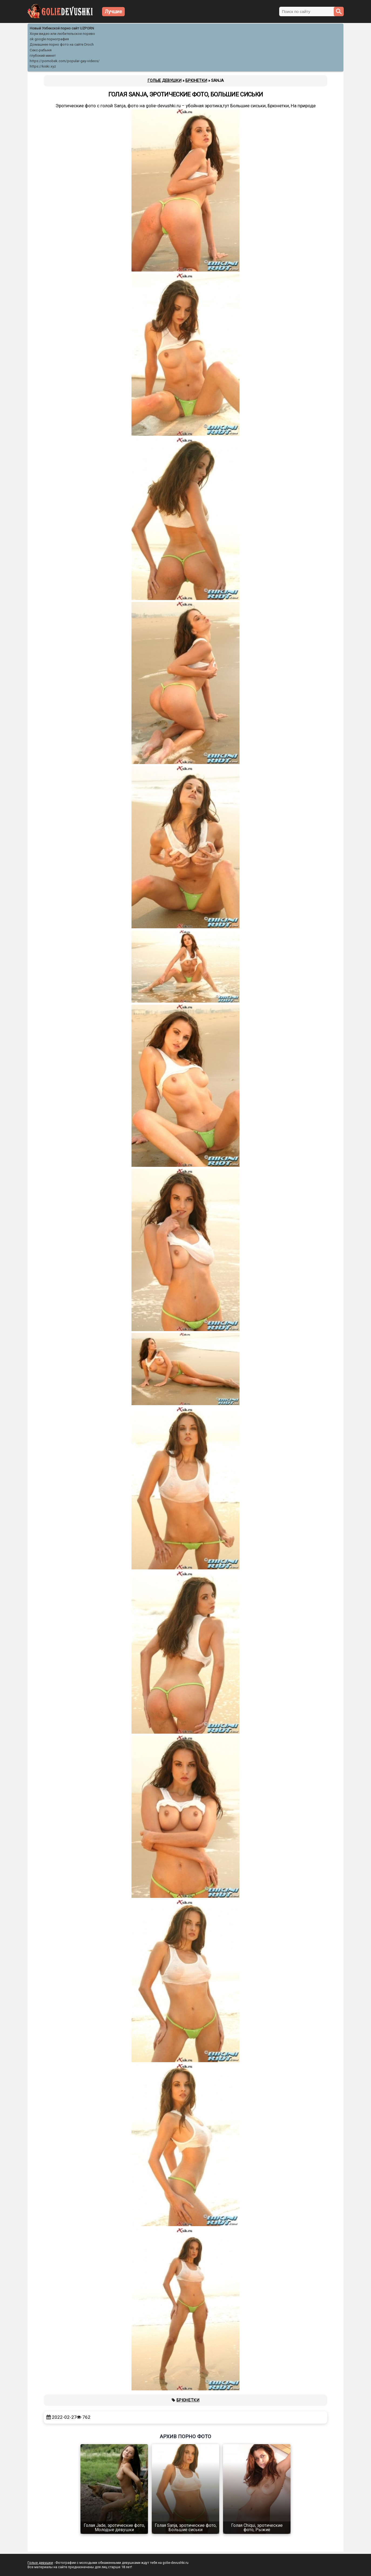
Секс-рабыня (41, 50)
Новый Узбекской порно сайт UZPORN (62, 28)
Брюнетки (188, 2400)
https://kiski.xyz (43, 66)
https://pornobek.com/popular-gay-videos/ (65, 61)
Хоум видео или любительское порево (62, 34)
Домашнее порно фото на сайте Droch (62, 44)
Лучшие (113, 11)
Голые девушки (40, 2563)
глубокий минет (43, 55)
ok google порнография (49, 39)
